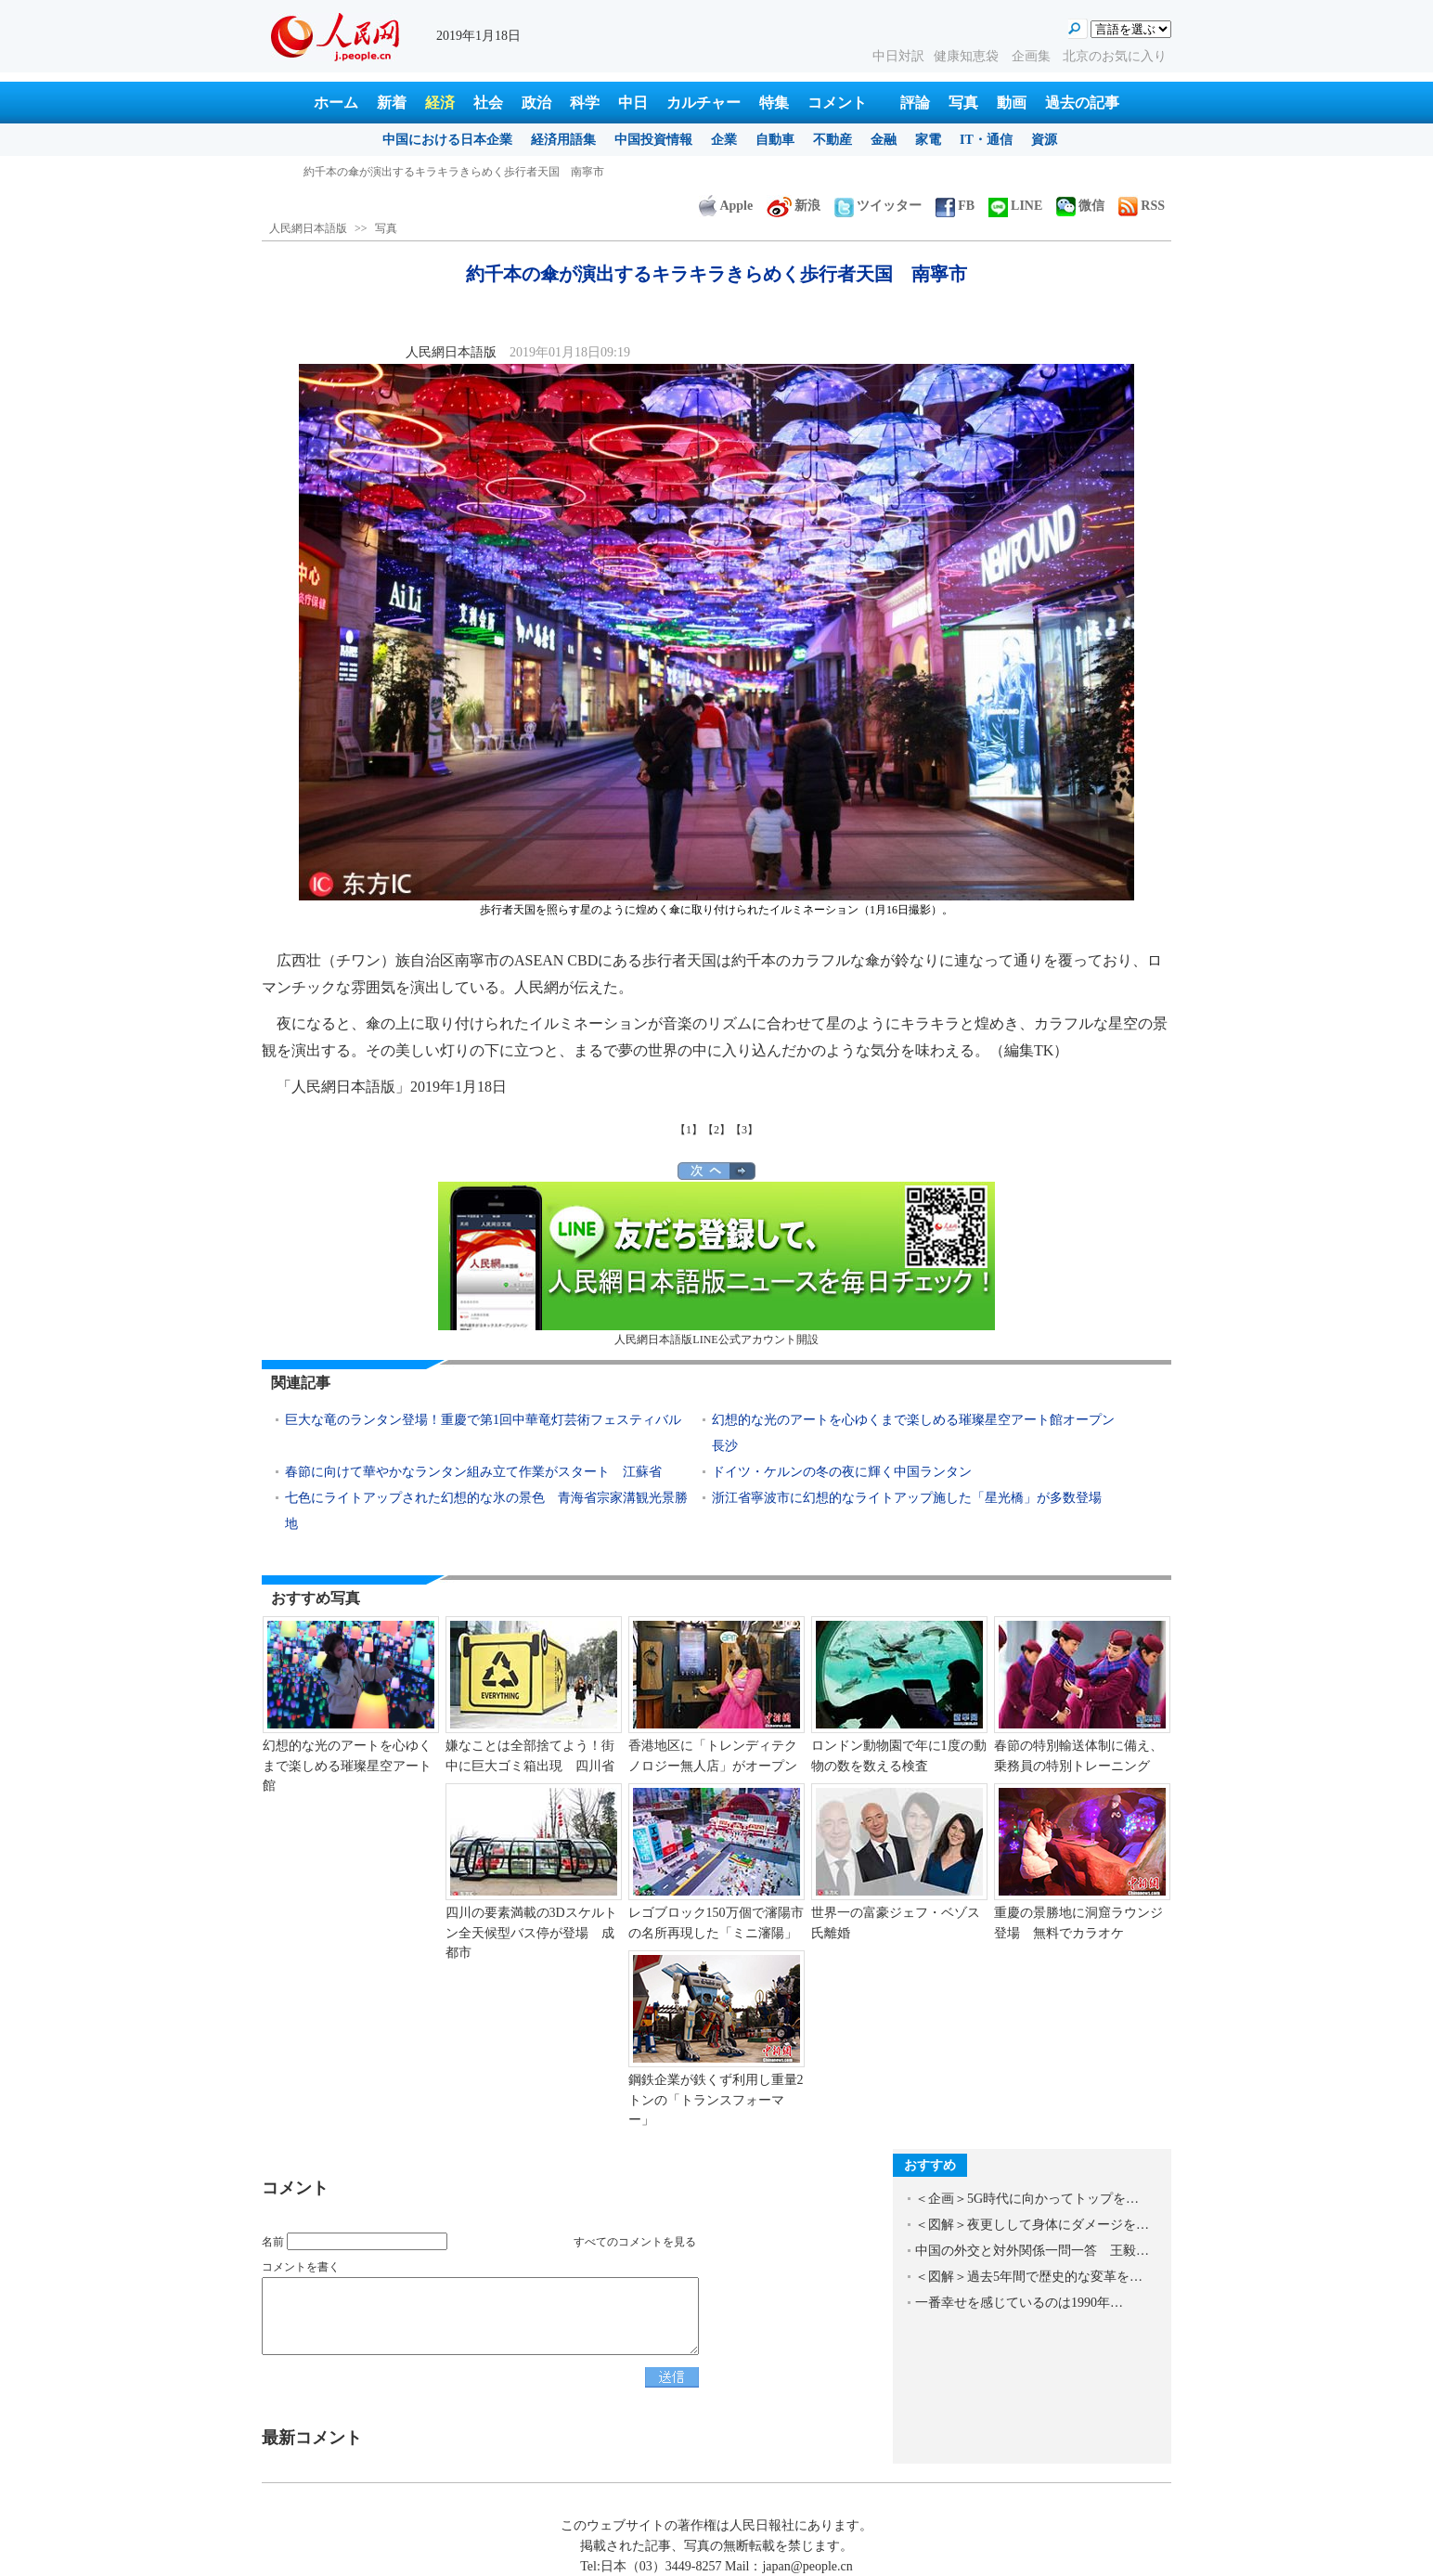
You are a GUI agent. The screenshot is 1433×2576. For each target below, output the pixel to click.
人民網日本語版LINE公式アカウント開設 (716, 1264)
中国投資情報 (653, 140)
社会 (488, 102)
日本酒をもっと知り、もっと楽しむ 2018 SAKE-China (440, 171)
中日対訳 (898, 56)
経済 (440, 102)
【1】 (689, 1129)
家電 (928, 140)
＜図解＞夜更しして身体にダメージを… (1032, 2225)
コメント (837, 102)
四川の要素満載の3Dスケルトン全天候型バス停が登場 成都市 (531, 1933)
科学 (585, 102)
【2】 (716, 1129)
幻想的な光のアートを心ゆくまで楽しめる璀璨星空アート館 (347, 1766)
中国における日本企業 (447, 140)
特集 (774, 102)
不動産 (832, 140)
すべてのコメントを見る (635, 2241)
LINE (1015, 206)
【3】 (744, 1129)
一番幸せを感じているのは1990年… (1019, 2303)
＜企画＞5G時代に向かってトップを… (1027, 2199)
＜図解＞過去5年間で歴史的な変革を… (1029, 2277)
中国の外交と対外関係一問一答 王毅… (1032, 2251)
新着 (392, 102)
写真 (963, 102)
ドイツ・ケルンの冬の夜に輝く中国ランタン (842, 1472)
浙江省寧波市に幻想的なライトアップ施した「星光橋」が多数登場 (913, 1498)
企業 (724, 140)
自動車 (774, 140)
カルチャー (703, 102)
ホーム (336, 102)
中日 (633, 102)
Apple (726, 206)
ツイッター (878, 206)
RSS (1141, 206)
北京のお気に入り (1115, 56)
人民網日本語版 (308, 228)
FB (955, 206)
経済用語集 (563, 140)
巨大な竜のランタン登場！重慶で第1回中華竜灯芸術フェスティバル (483, 1420)
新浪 (793, 206)
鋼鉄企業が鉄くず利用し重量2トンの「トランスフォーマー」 (716, 2100)
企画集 (1033, 56)
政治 (536, 102)
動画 (1011, 102)
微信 (1080, 206)
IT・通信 (986, 140)
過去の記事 (1082, 102)
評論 (915, 102)
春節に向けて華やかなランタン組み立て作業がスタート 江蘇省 (473, 1472)
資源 (1044, 140)
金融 (884, 140)
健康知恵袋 (968, 56)
